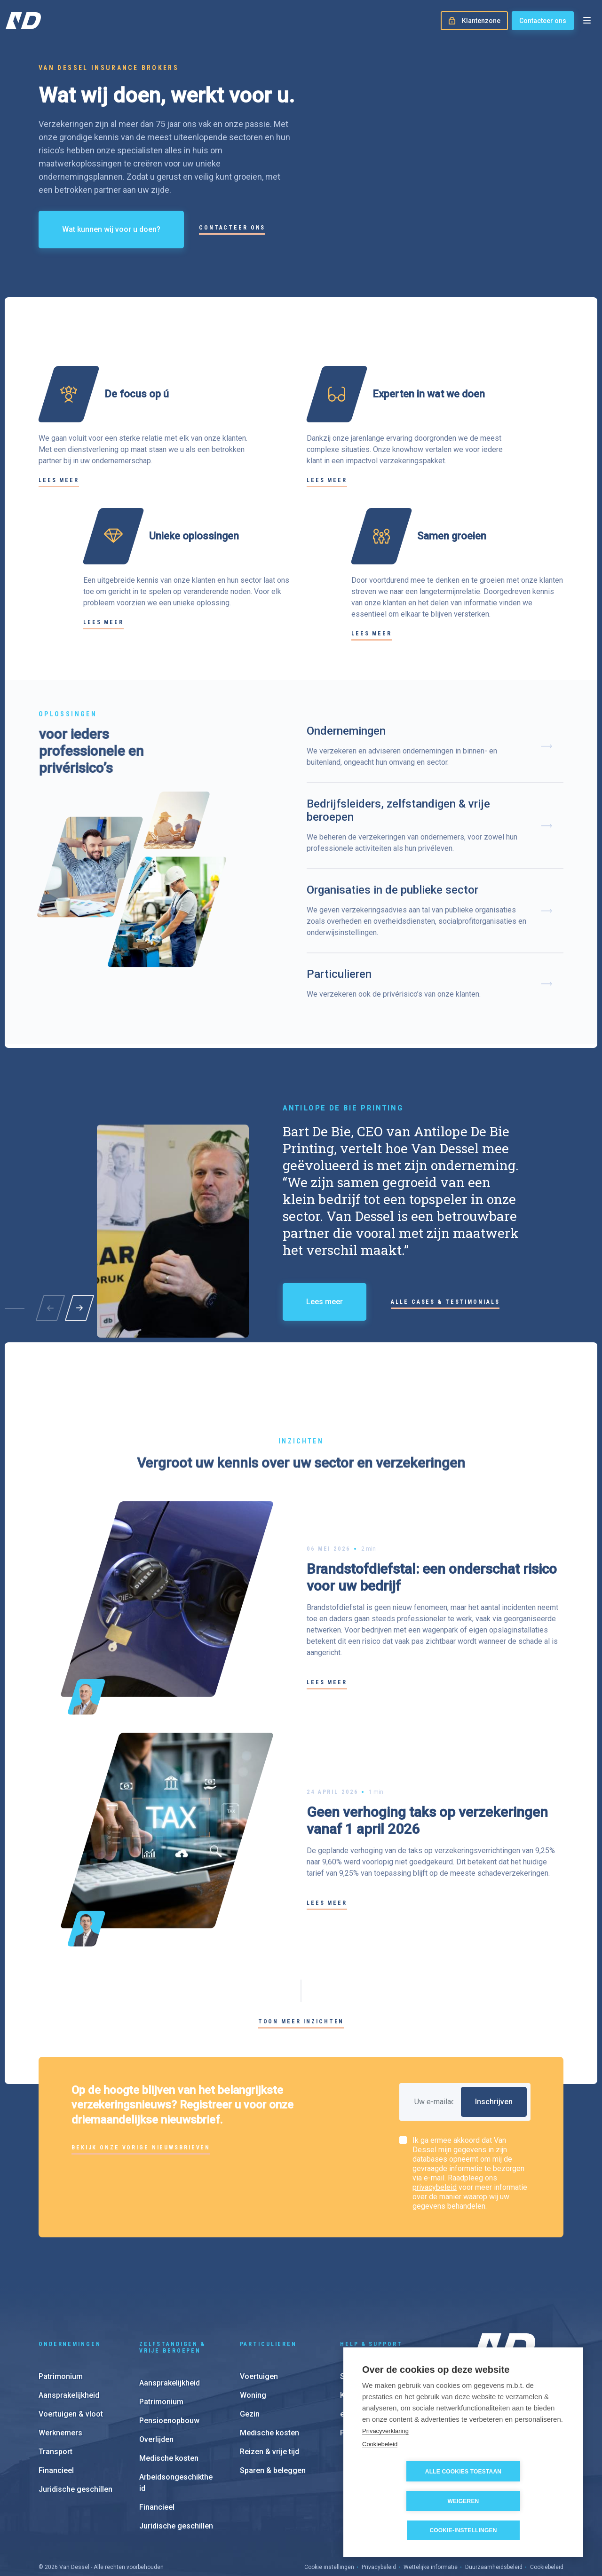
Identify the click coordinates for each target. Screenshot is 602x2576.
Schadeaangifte (367, 2327)
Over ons (486, 2373)
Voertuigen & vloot (71, 2365)
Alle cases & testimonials (445, 1302)
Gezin (250, 2365)
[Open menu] (587, 20)
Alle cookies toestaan (410, 2501)
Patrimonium (61, 2327)
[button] (79, 1308)
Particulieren (268, 2295)
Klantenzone (361, 2346)
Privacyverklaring (385, 2460)
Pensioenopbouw (169, 2371)
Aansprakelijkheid (69, 2346)
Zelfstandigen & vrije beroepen (172, 2298)
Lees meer (59, 480)
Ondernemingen (70, 2295)
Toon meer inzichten (301, 2021)
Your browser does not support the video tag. (434, 205)
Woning (253, 2346)
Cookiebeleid (379, 2473)
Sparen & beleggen (273, 2421)
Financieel (56, 2421)
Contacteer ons (542, 20)
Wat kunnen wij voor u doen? (111, 229)
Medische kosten (168, 2409)
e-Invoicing (359, 2365)
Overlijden (156, 2390)
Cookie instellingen (329, 2518)
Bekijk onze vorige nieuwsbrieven (140, 2147)
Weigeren (517, 2501)
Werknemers (60, 2383)
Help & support (371, 2295)
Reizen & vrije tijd (269, 2402)
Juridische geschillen (75, 2440)
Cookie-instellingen (463, 2530)
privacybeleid (434, 2187)
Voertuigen (259, 2327)
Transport (55, 2402)
